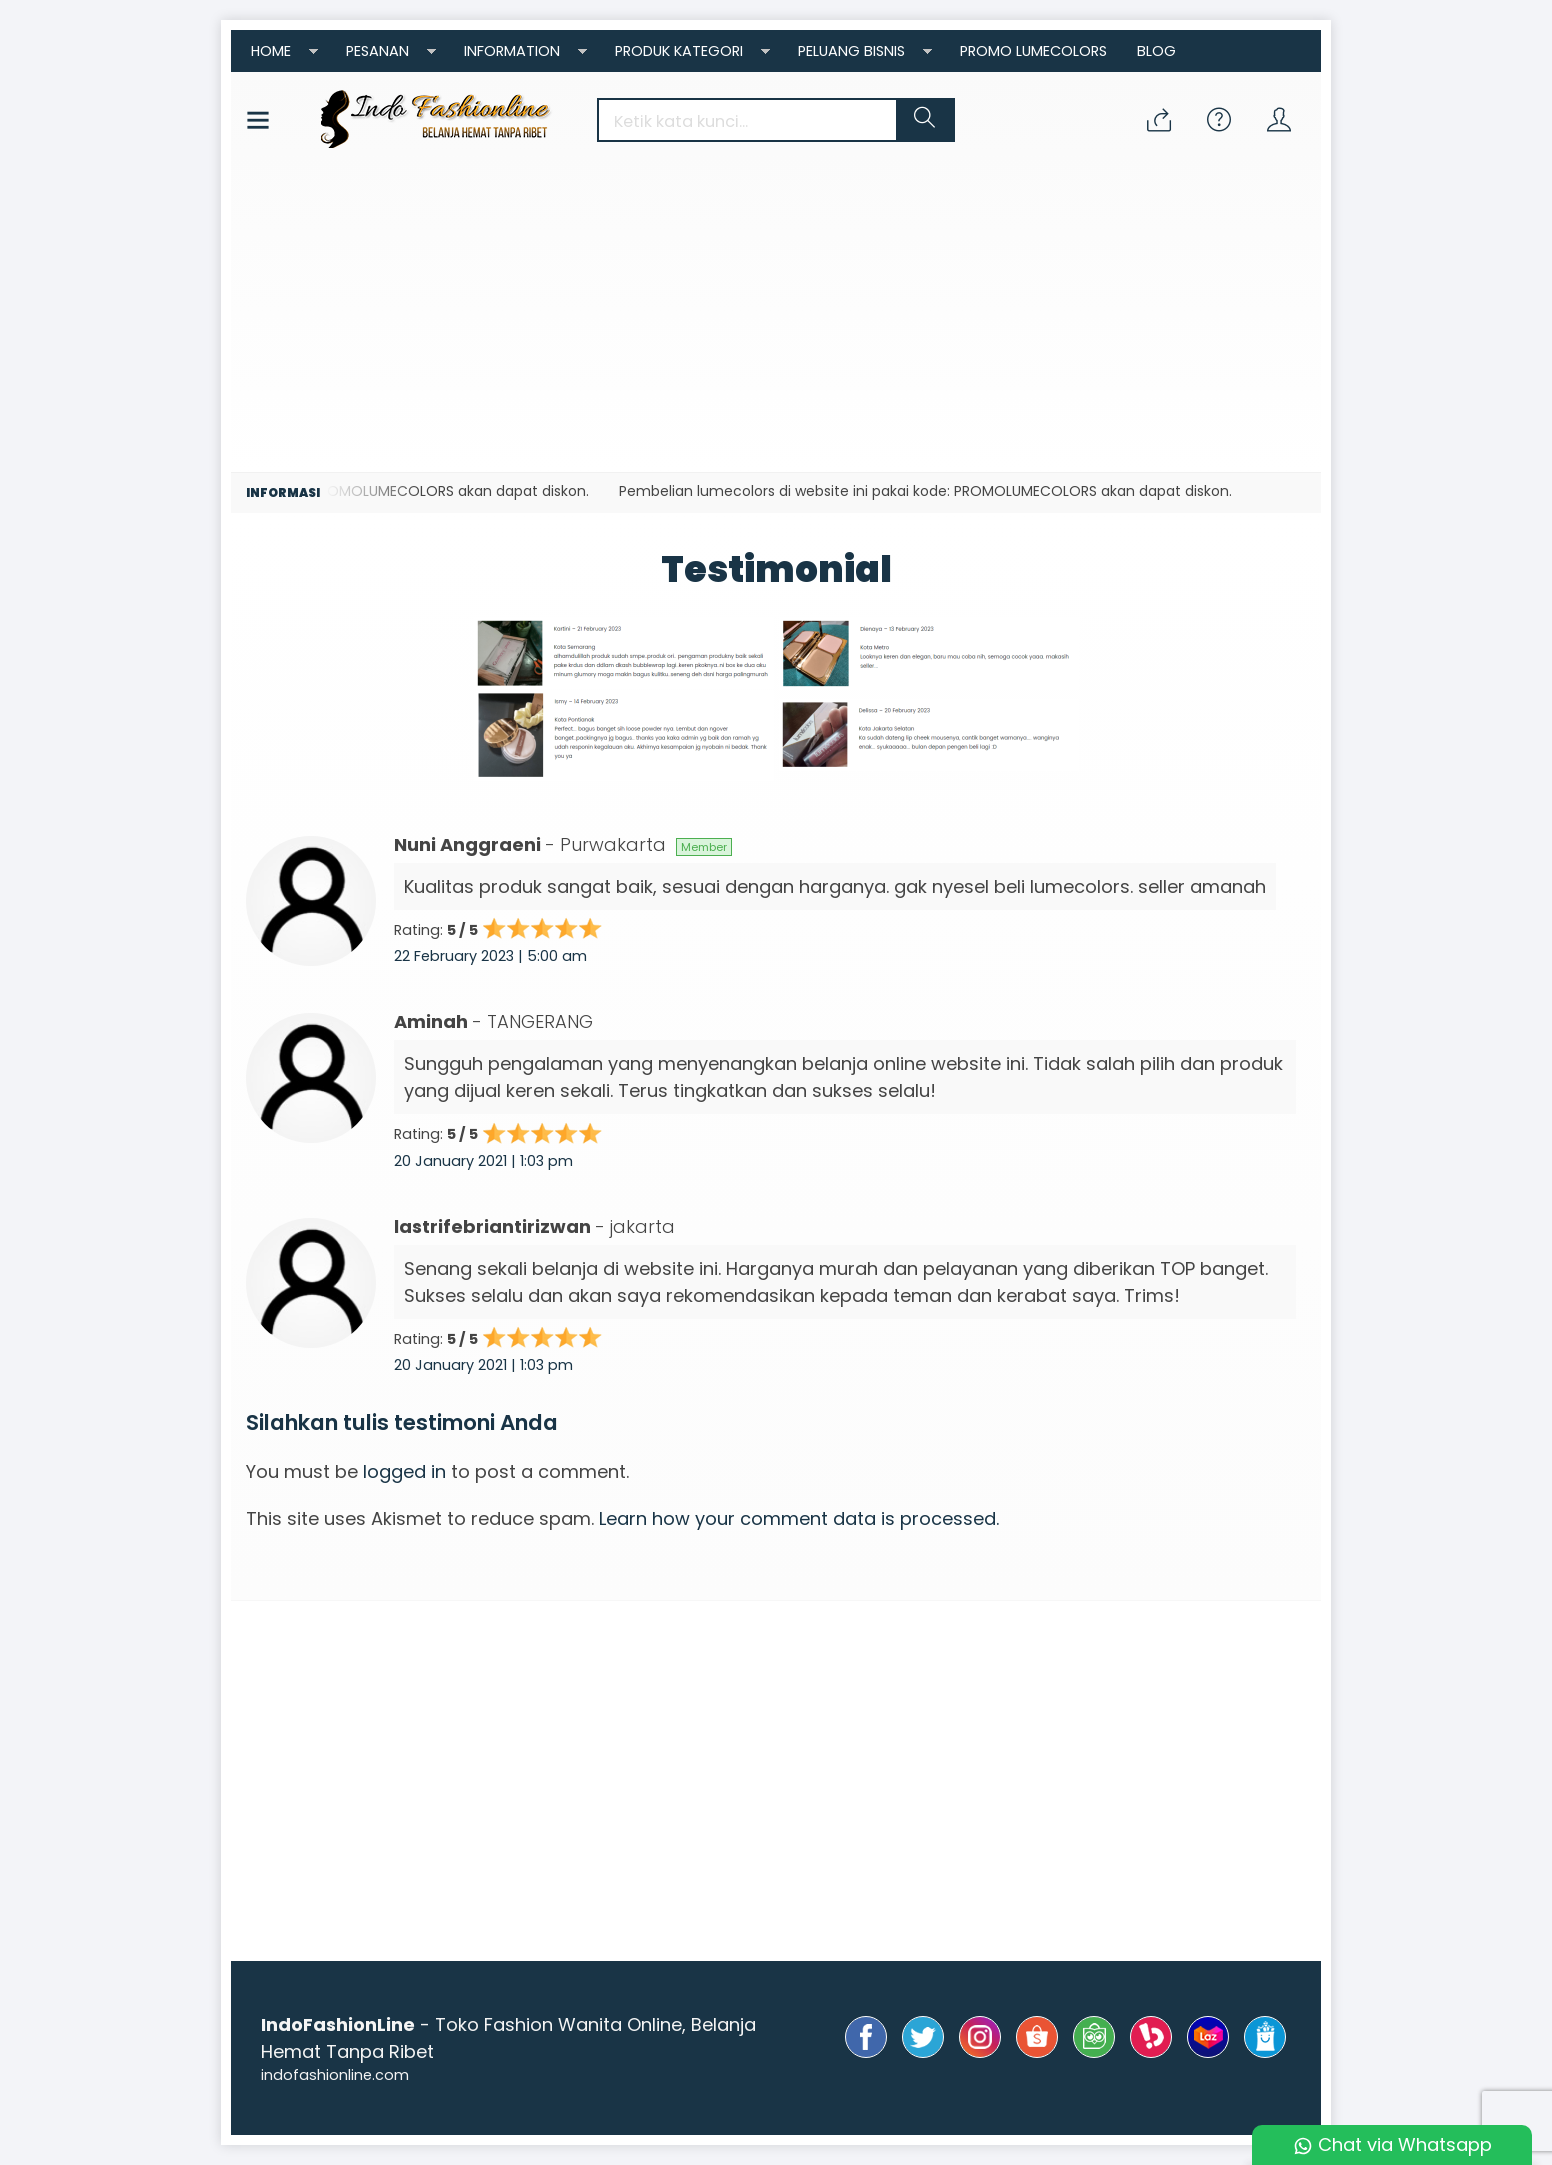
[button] (924, 120)
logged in (404, 1471)
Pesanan (377, 51)
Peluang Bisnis (851, 51)
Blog (1156, 51)
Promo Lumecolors (1033, 51)
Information (512, 51)
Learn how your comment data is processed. (799, 1518)
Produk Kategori (679, 51)
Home (271, 51)
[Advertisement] (776, 322)
